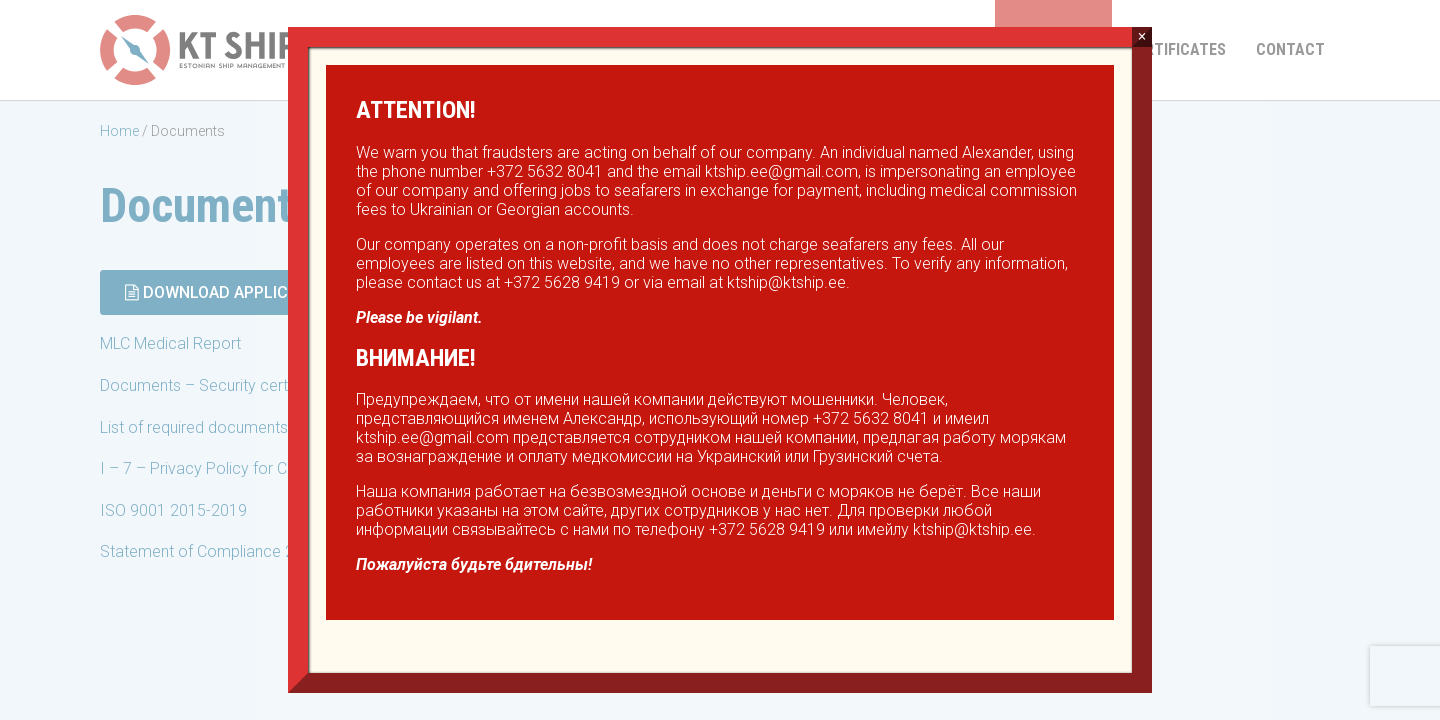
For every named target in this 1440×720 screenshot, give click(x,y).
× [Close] (1141, 36)
